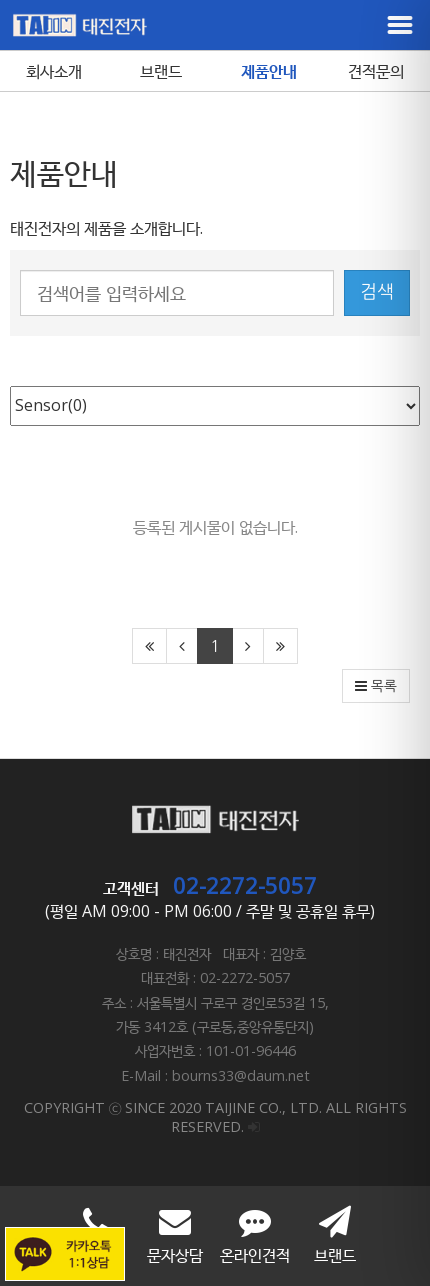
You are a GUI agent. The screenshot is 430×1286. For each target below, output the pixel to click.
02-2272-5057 (245, 885)
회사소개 (54, 71)
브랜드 (161, 71)
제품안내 (269, 71)
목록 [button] (376, 686)
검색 (377, 292)
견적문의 (376, 71)
